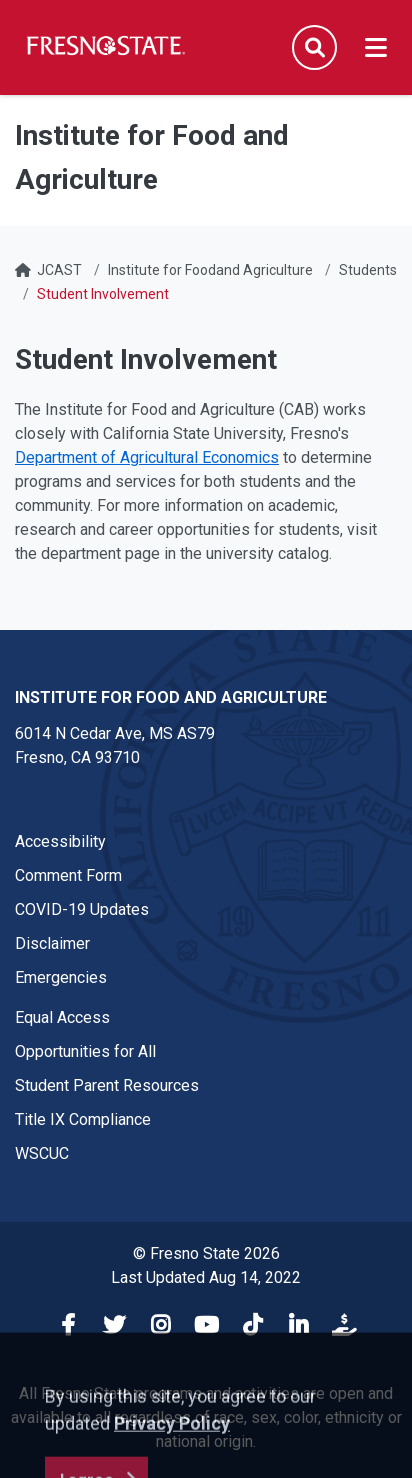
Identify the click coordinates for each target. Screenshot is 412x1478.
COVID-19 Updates (82, 909)
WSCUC (42, 1153)
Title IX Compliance (83, 1119)
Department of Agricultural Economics (147, 457)
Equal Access (62, 1017)
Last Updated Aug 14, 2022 (206, 1277)
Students (368, 270)
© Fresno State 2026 (206, 1253)
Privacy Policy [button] (172, 1453)
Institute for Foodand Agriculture (210, 270)
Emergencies (61, 977)
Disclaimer (52, 943)
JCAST (59, 270)
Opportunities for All (85, 1051)
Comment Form (68, 875)
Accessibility (60, 841)
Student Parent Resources (107, 1085)
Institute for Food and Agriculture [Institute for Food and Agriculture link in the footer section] (171, 697)
